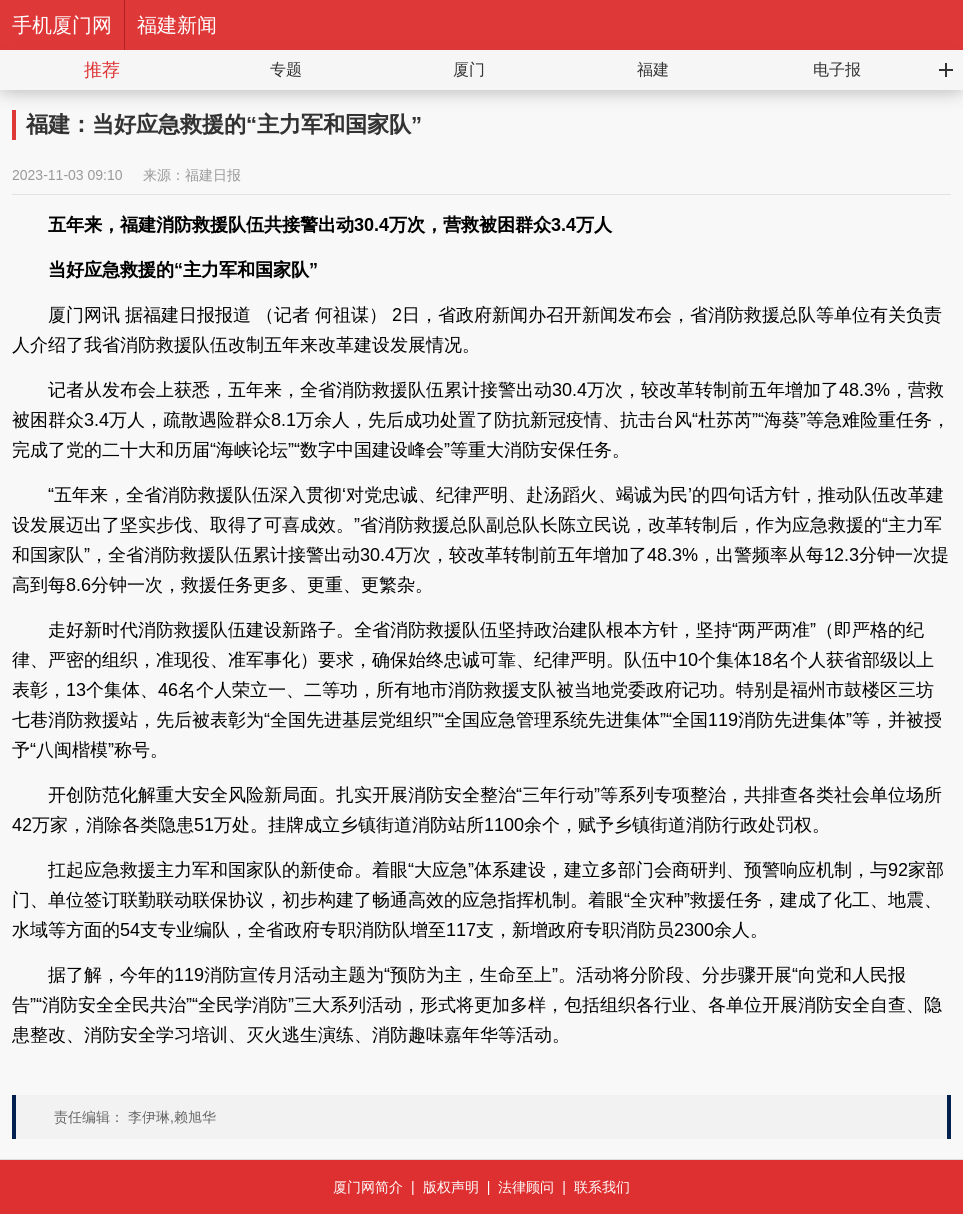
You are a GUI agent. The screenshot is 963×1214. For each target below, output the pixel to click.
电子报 (837, 69)
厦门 (469, 69)
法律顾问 (526, 1187)
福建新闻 (177, 25)
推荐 (102, 70)
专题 (286, 69)
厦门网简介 (368, 1187)
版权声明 (451, 1187)
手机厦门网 (62, 25)
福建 (653, 69)
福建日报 (213, 175)
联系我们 (602, 1187)
